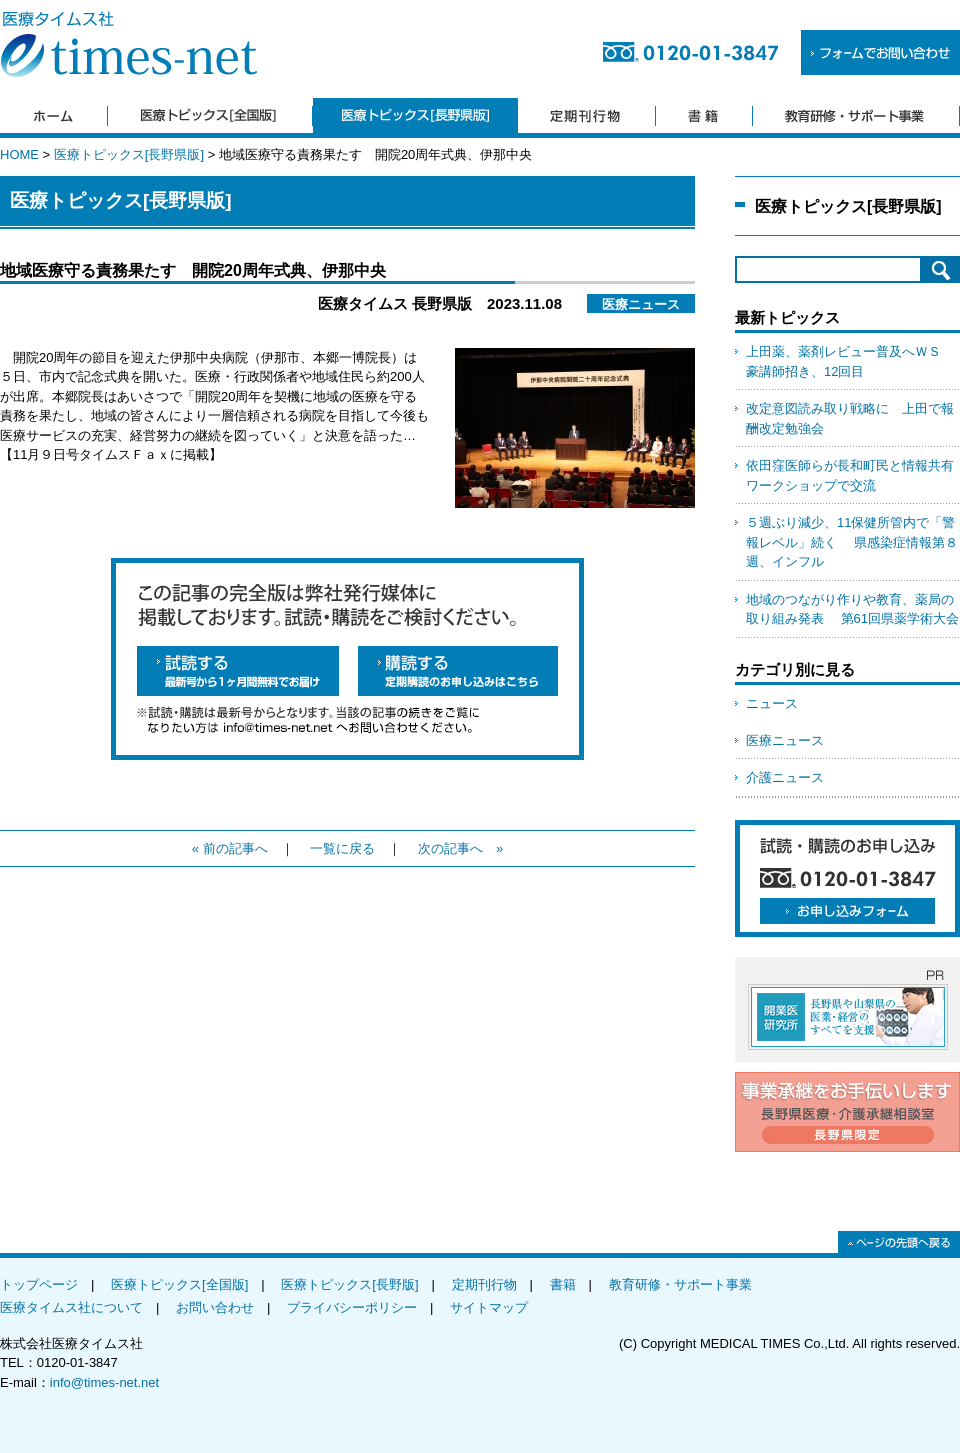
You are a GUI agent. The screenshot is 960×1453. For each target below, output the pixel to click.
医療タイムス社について (71, 1307)
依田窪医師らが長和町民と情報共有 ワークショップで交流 (853, 475)
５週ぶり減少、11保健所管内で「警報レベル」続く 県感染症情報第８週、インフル (852, 542)
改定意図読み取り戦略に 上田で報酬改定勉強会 (850, 418)
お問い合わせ (215, 1307)
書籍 (563, 1284)
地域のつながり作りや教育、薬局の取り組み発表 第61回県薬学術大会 (852, 609)
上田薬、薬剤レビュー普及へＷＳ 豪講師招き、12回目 (850, 361)
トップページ (39, 1284)
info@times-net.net (104, 1382)
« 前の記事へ (230, 848)
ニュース (772, 703)
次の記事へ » (460, 848)
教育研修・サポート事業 (680, 1284)
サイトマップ (489, 1307)
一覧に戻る (342, 848)
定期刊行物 (484, 1284)
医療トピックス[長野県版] (129, 154)
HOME (19, 154)
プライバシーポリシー (352, 1307)
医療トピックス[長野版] (349, 1284)
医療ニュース (785, 740)
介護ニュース (785, 777)
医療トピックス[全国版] (179, 1284)
